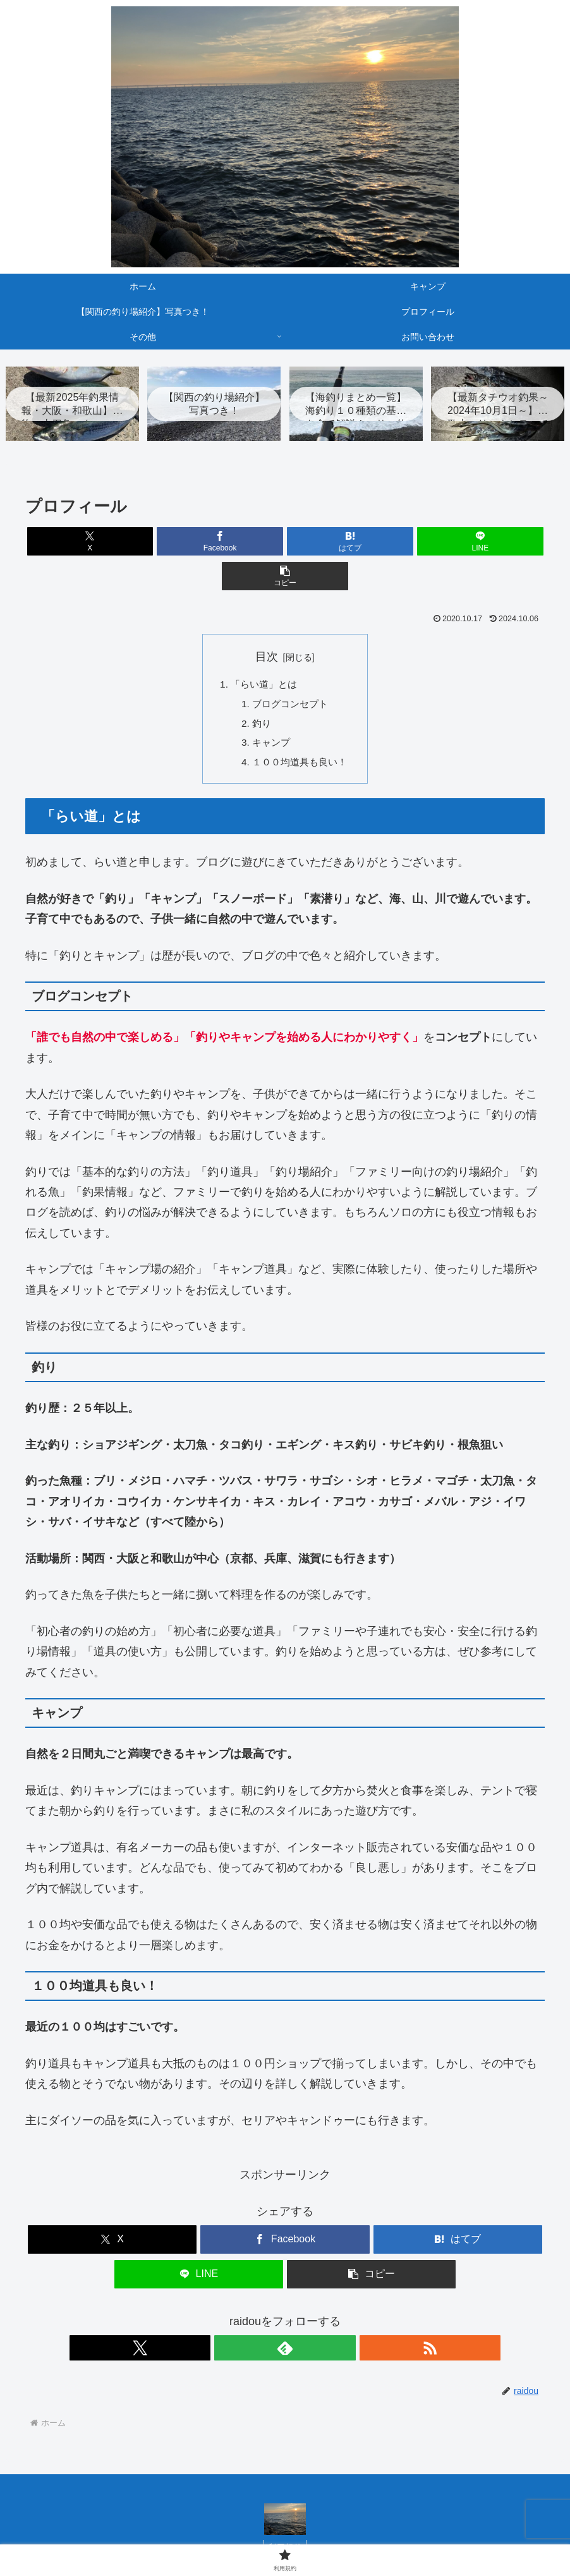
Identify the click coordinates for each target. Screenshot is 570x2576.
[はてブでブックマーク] (285, 542)
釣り (260, 692)
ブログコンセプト (290, 671)
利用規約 (285, 2520)
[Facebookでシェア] (198, 542)
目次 (266, 623)
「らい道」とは (262, 651)
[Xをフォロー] (256, 2319)
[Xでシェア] (110, 542)
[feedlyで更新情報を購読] (285, 2319)
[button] (459, 542)
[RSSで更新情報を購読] (314, 2319)
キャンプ (270, 713)
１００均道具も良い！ (300, 733)
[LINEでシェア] (372, 542)
